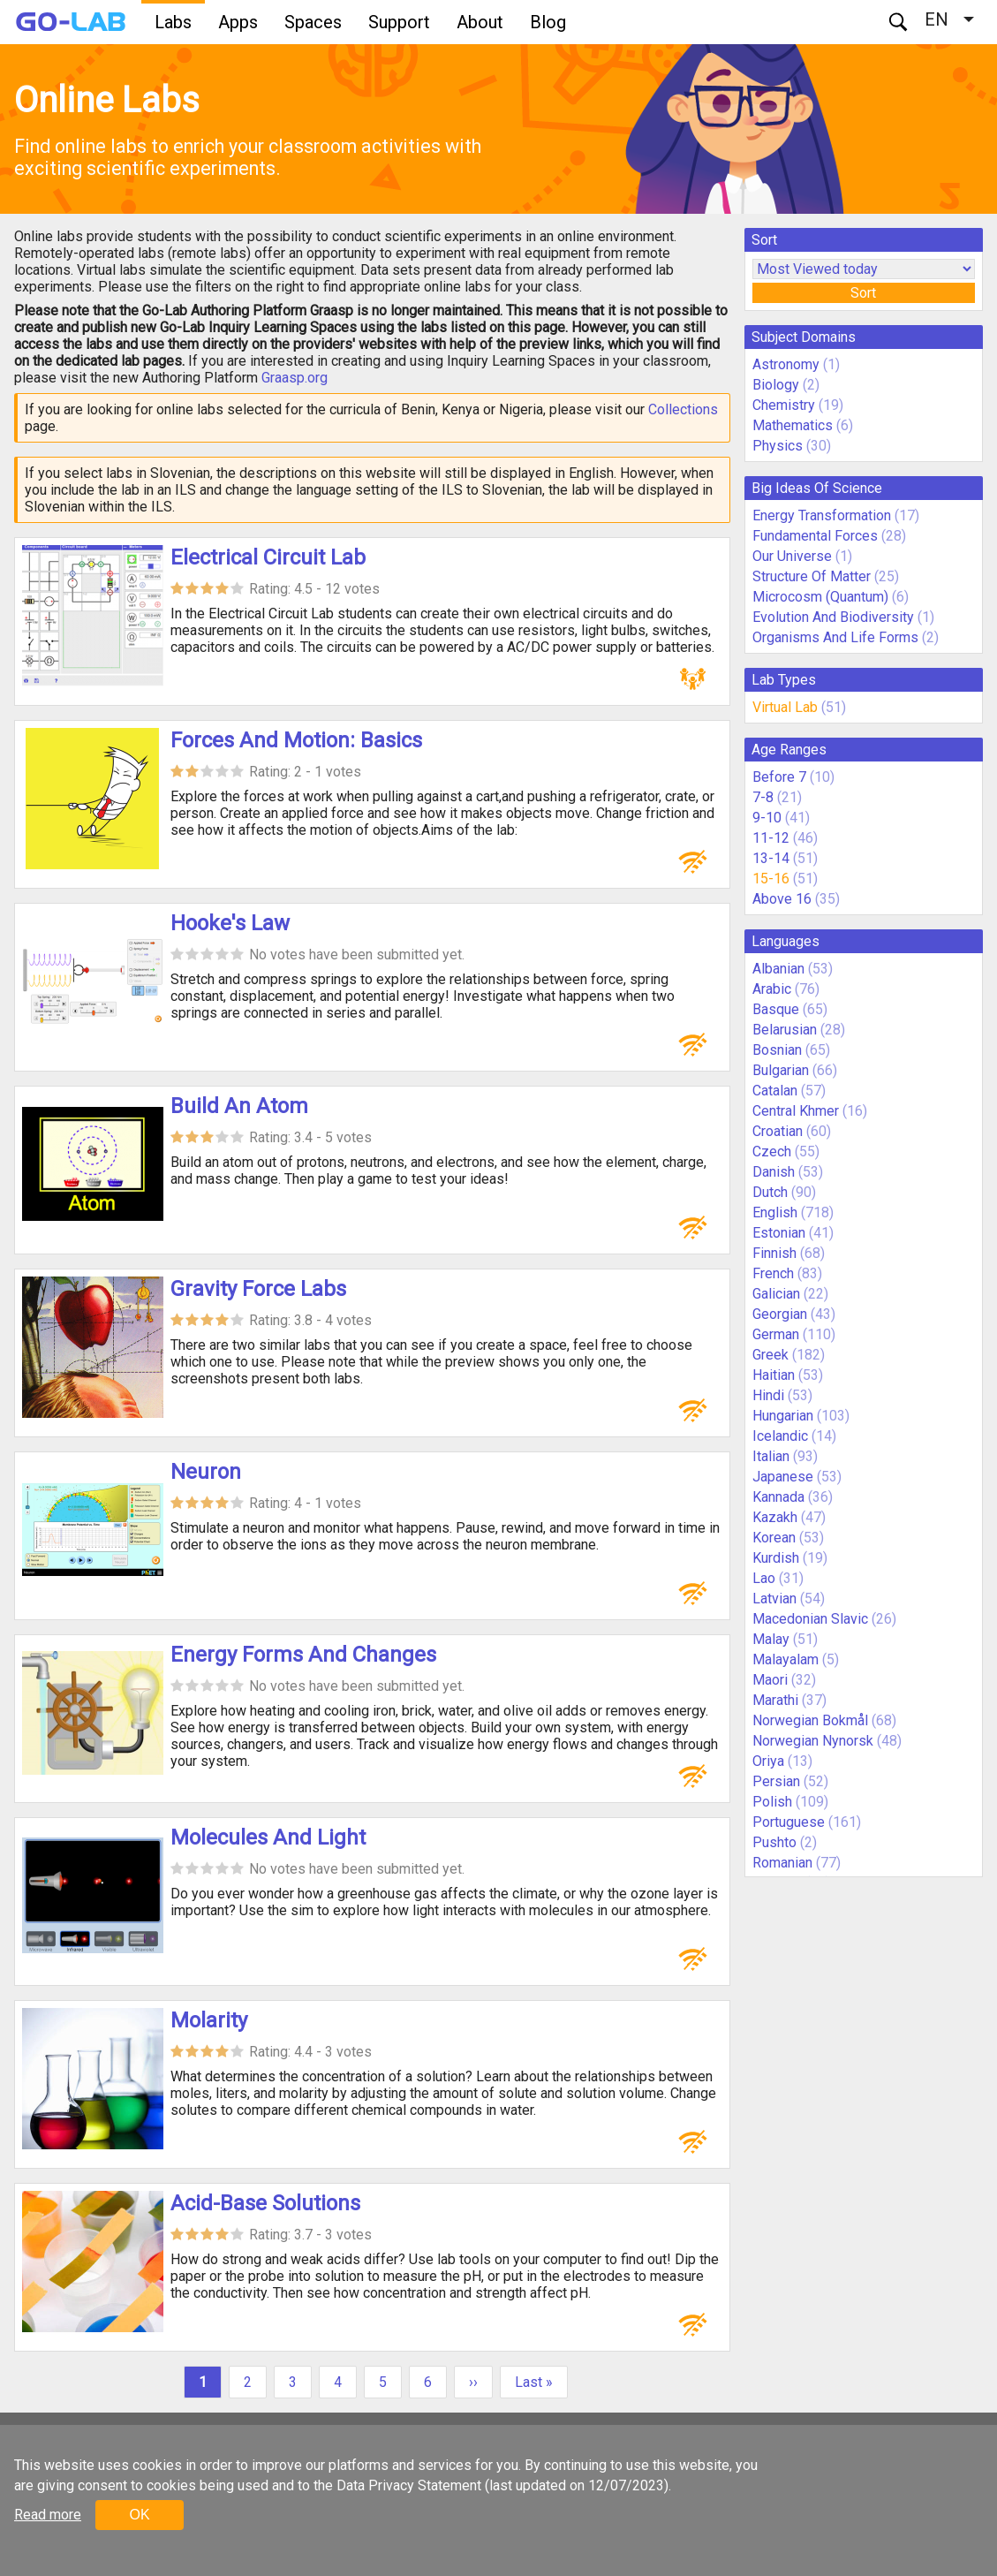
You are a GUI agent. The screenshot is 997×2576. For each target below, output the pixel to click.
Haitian (773, 1375)
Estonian (778, 1232)
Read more (47, 2514)
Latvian (774, 1598)
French (773, 1273)
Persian (776, 1781)
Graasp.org (294, 377)
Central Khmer (795, 1110)
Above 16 (782, 898)
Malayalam (785, 1659)
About (480, 22)
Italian (770, 1456)
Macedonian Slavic (810, 1618)
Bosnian (777, 1050)
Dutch (770, 1192)
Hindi (768, 1395)
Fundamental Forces (815, 535)
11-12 (770, 838)
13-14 (770, 858)
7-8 (763, 797)
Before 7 (779, 777)
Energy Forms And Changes (303, 1654)
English (774, 1212)
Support (399, 22)
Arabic (771, 989)
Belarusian (784, 1029)
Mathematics (792, 425)
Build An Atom (239, 1106)
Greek (770, 1354)
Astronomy (786, 364)
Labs (173, 22)
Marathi (775, 1700)
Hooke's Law (230, 923)
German (775, 1334)
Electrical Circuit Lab (268, 557)
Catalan (774, 1090)
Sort (863, 292)
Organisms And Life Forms (835, 637)
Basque (775, 1009)
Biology (775, 384)
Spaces (313, 22)
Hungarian (782, 1415)
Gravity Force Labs (258, 1289)
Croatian (777, 1131)
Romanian (782, 1862)
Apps (238, 22)
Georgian (779, 1314)
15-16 (770, 878)
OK (139, 2514)
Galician (776, 1293)
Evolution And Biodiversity (833, 617)
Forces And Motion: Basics (296, 740)
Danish (773, 1171)
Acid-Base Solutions (265, 2203)
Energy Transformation (821, 515)
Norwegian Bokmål (810, 1720)
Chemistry (783, 405)
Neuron (205, 1471)
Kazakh (774, 1517)
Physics (777, 445)
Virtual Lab (785, 707)
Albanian (778, 968)
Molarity (208, 2020)
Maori (770, 1679)
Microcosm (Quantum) (820, 596)
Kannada (778, 1497)
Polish (772, 1801)
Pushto (774, 1842)
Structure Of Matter (811, 576)
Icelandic (780, 1436)
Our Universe (792, 556)
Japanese (782, 1476)
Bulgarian (780, 1070)
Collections (683, 409)
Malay (770, 1639)
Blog (548, 22)
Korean (774, 1537)
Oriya (768, 1761)
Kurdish (775, 1557)
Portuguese (788, 1822)
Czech (771, 1151)
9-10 (767, 817)
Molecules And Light (268, 1837)
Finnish (774, 1253)
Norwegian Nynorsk (812, 1740)
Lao (763, 1578)
